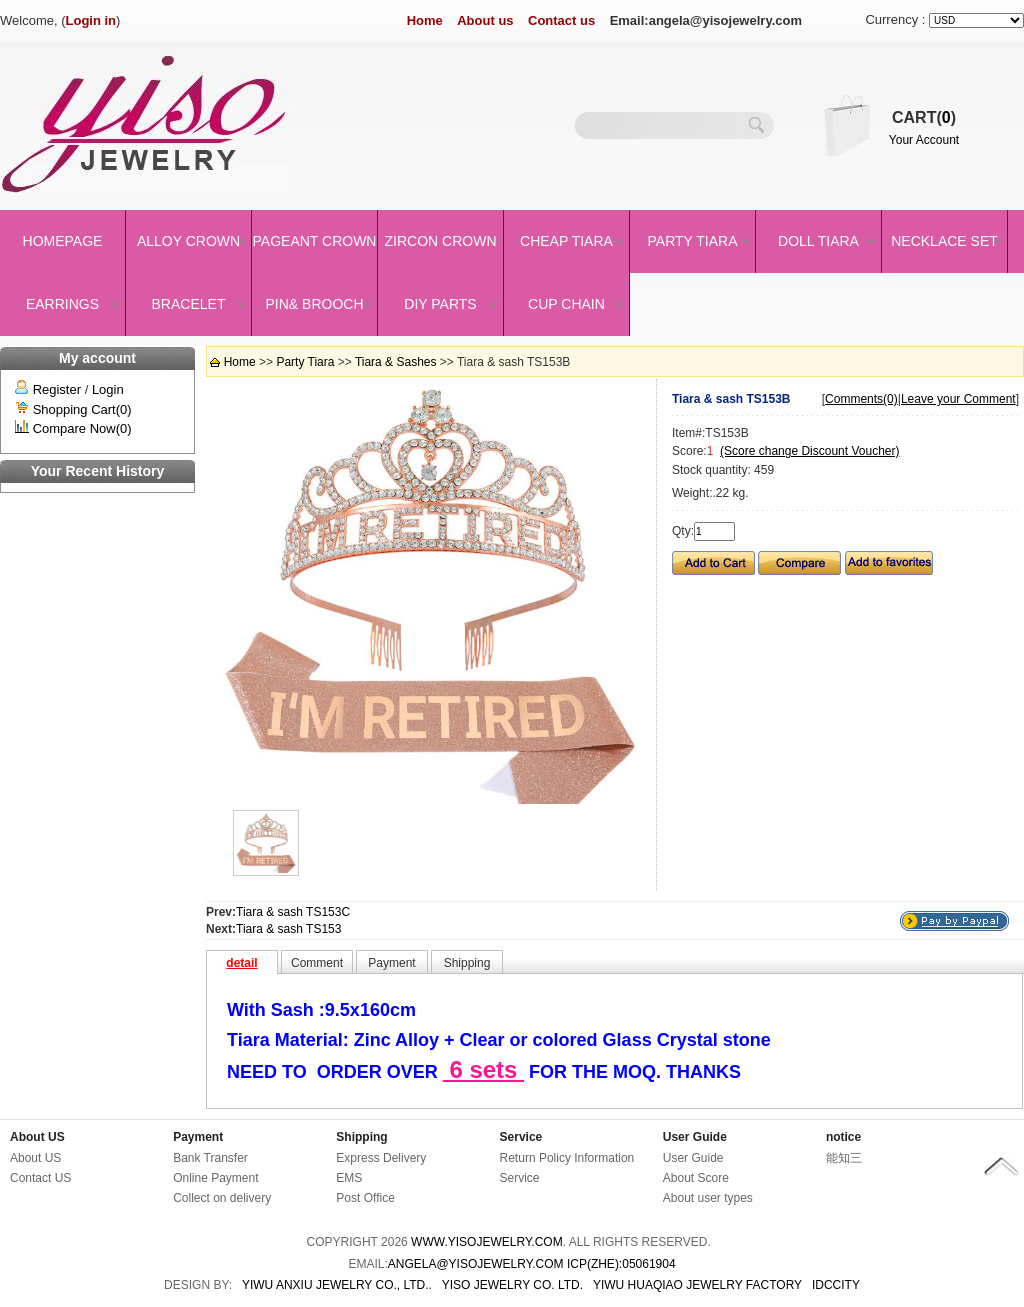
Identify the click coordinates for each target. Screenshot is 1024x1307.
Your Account (924, 140)
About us (485, 20)
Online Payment (215, 1178)
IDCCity (836, 1285)
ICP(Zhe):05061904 (621, 1264)
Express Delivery (381, 1158)
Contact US (40, 1178)
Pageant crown (315, 241)
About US (37, 1137)
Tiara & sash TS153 (288, 929)
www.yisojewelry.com (487, 1242)
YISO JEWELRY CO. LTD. (512, 1285)
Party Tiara (693, 241)
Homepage (63, 241)
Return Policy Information (567, 1158)
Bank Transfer (210, 1158)
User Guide (695, 1137)
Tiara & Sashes (396, 362)
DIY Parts (440, 304)
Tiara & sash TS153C (293, 912)
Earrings (62, 304)
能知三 (844, 1158)
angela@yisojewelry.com (476, 1264)
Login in (91, 20)
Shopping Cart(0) (82, 409)
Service (521, 1137)
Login (108, 389)
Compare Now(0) (82, 428)
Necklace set (944, 241)
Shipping (361, 1137)
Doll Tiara (818, 241)
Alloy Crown (188, 241)
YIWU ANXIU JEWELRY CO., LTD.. (337, 1285)
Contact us (561, 20)
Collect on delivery (222, 1198)
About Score (696, 1178)
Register (57, 389)
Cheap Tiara (566, 241)
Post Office (365, 1198)
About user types (708, 1198)
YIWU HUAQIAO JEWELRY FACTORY (697, 1285)
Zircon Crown (441, 241)
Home (425, 20)
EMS (349, 1178)
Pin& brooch (314, 304)
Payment (198, 1137)
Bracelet (189, 304)
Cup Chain (566, 304)
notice (843, 1137)
